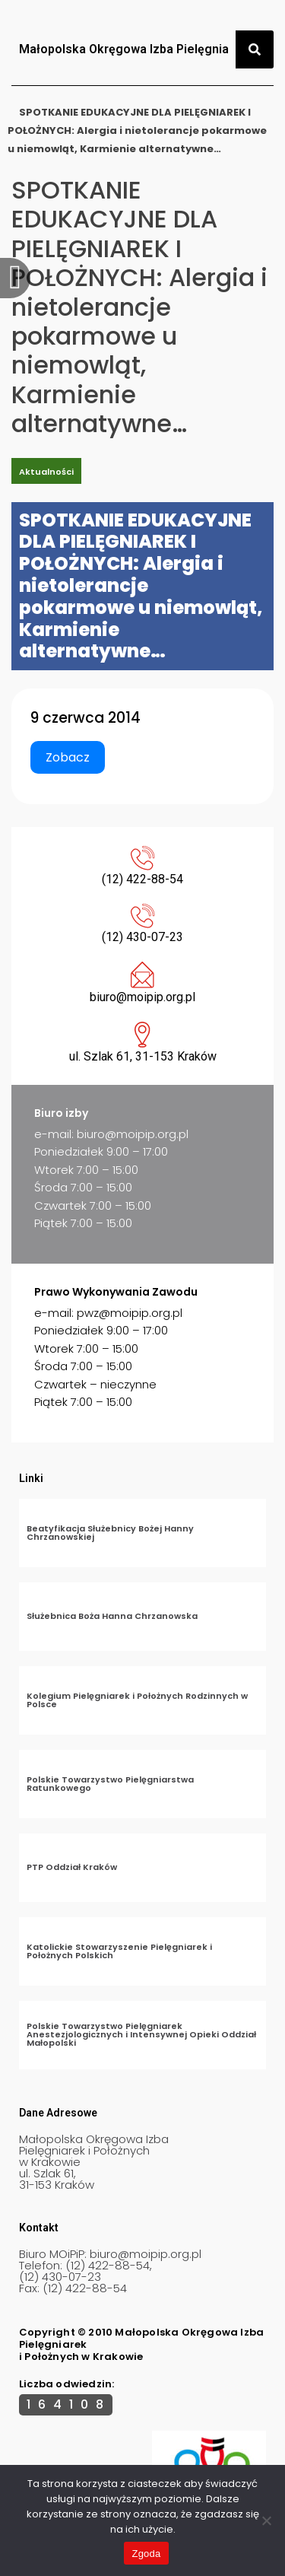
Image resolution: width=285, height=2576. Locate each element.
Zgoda (145, 2553)
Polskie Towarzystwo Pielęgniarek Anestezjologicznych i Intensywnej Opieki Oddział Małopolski (141, 2034)
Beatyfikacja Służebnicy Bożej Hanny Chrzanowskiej (110, 1532)
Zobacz (68, 757)
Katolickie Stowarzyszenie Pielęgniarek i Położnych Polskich (119, 1951)
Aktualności (46, 472)
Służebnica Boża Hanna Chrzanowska (112, 1616)
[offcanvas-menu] (15, 278)
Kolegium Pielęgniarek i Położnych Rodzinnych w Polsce (137, 1700)
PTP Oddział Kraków (72, 1867)
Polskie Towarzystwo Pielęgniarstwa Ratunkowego (110, 1783)
